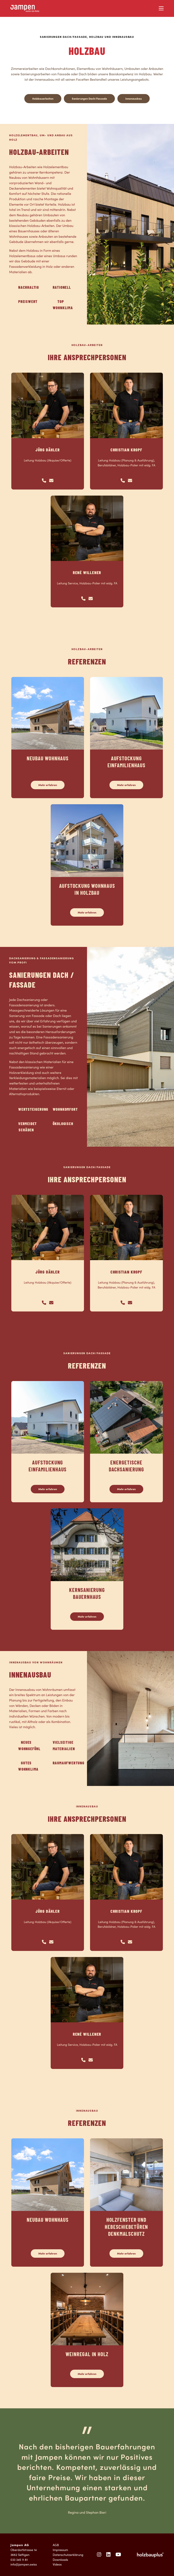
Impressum (60, 2550)
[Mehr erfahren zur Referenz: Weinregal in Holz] (87, 2357)
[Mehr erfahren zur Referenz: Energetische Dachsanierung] (126, 1472)
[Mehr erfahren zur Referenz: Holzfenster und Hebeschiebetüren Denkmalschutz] (126, 2237)
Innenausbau (133, 98)
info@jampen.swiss (23, 2564)
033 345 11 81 (19, 2560)
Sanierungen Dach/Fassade (89, 98)
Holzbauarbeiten (42, 98)
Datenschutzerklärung (68, 2555)
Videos (57, 2564)
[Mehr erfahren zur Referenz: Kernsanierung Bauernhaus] (87, 1599)
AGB (56, 2545)
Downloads (60, 2560)
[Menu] (161, 8)
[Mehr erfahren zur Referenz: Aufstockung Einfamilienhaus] (126, 768)
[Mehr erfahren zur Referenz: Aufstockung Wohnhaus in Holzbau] (87, 895)
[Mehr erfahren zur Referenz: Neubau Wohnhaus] (47, 768)
